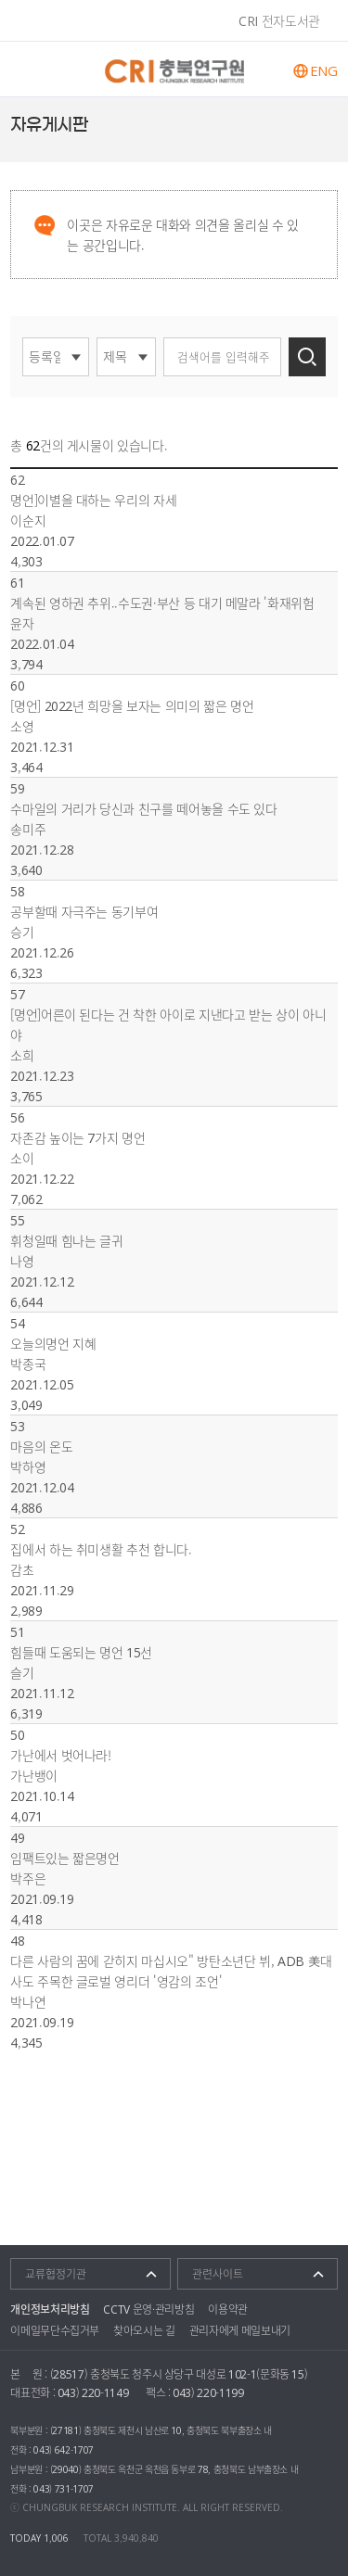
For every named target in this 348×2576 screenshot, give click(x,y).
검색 (307, 356)
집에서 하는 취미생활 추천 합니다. (100, 1549)
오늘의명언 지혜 (53, 1343)
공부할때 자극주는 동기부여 (84, 911)
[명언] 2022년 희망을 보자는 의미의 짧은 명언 (131, 705)
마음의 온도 (41, 1446)
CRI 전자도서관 (279, 20)
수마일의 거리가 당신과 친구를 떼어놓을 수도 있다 (143, 808)
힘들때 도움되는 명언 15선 (81, 1652)
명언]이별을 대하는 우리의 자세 (93, 499)
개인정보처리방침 (49, 2309)
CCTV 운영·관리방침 (148, 2309)
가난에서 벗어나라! (60, 1754)
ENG (324, 71)
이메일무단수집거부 (54, 2330)
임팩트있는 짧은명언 (65, 1857)
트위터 (332, 125)
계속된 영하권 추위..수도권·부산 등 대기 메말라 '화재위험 (162, 602)
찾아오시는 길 (144, 2330)
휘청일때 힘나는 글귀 (66, 1240)
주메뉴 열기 (28, 69)
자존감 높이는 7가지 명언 (77, 1137)
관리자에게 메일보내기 (239, 2330)
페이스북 (309, 125)
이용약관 (228, 2309)
